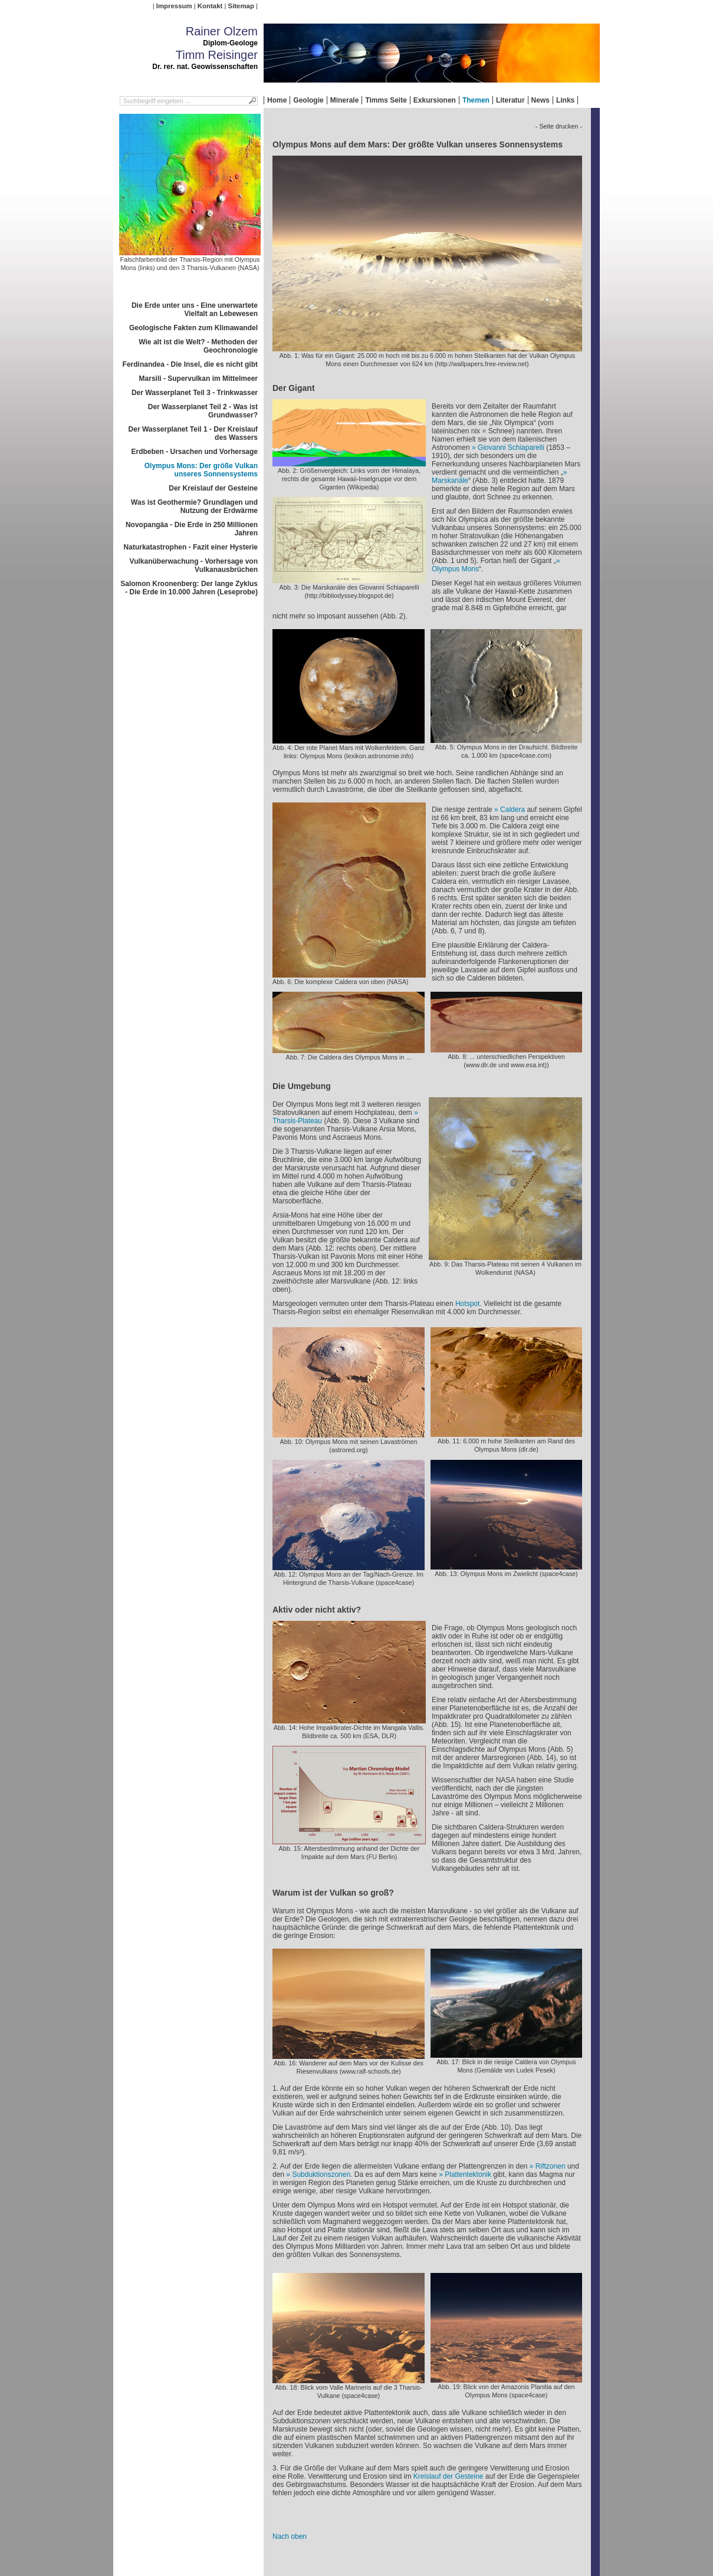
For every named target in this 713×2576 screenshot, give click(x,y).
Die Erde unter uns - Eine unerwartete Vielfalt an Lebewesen (195, 309)
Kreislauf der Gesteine (448, 2476)
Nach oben (289, 2536)
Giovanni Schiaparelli (511, 447)
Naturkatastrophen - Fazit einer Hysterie (191, 547)
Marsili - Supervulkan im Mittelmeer (198, 378)
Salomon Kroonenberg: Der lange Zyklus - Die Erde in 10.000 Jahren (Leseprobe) (189, 588)
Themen (475, 100)
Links (565, 100)
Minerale (344, 100)
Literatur (510, 100)
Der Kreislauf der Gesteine (213, 488)
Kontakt (210, 5)
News (540, 100)
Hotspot (467, 1303)
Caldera (512, 809)
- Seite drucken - (558, 126)
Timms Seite (385, 100)
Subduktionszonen (321, 2174)
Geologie (308, 100)
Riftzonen (550, 2166)
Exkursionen (434, 100)
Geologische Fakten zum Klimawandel (193, 328)
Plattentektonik (468, 2174)
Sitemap (241, 5)
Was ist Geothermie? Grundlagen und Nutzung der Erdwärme (194, 506)
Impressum (174, 5)
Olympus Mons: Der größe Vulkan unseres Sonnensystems (201, 470)
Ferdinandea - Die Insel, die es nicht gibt (190, 364)
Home (277, 100)
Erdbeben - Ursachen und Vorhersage (195, 452)
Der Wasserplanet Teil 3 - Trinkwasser (195, 393)
